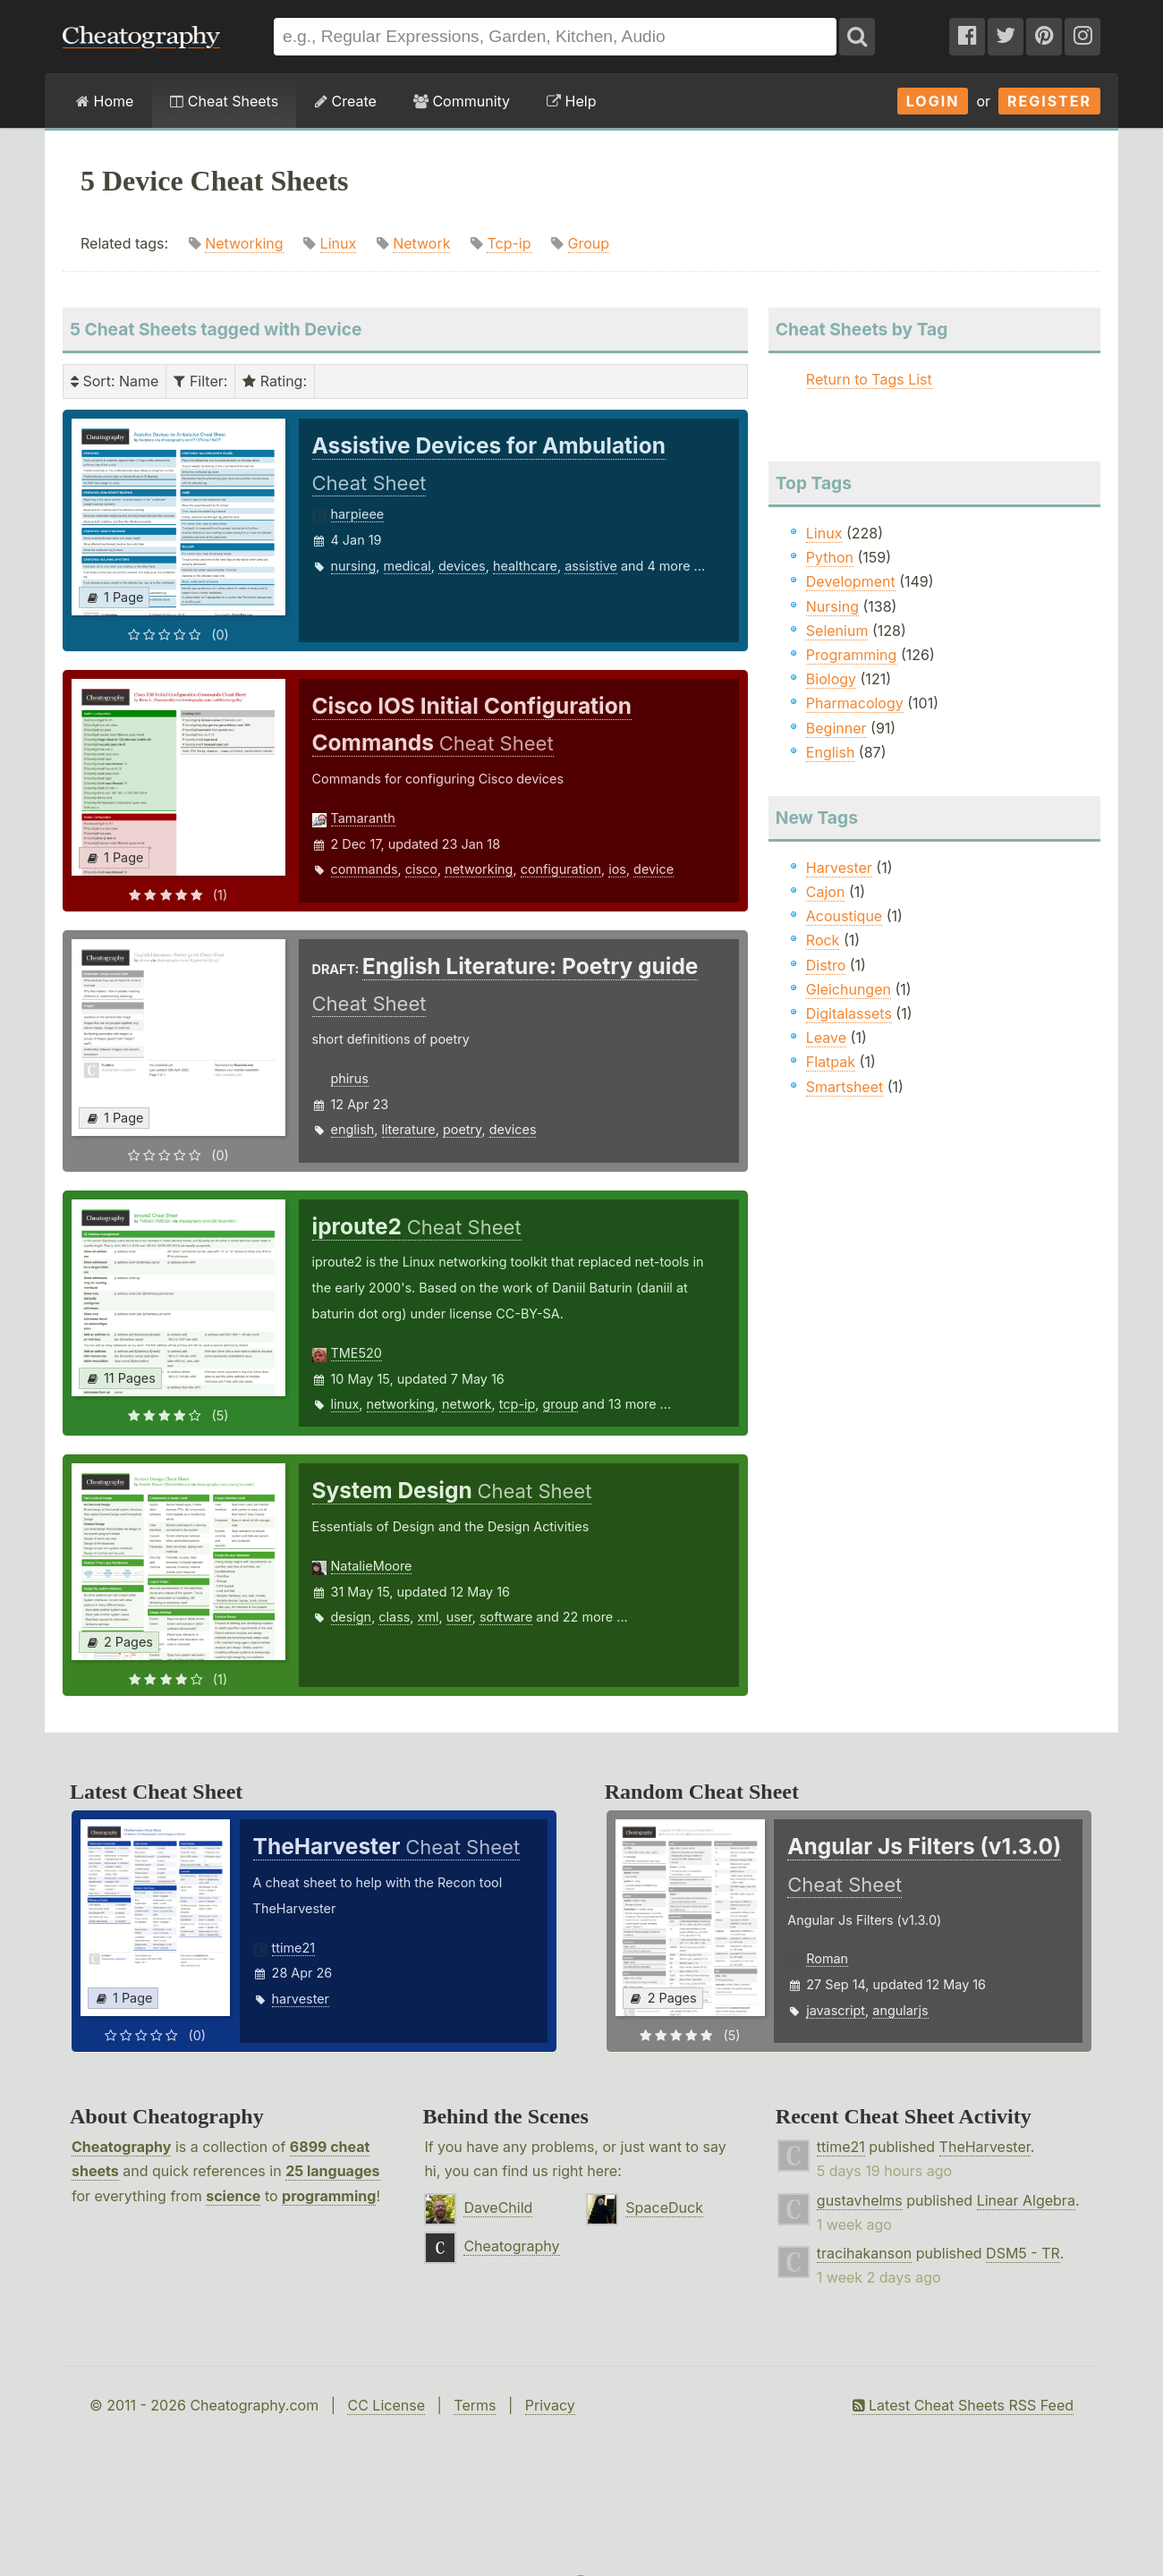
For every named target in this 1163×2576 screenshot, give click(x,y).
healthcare (525, 565)
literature (409, 1129)
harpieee (358, 513)
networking (479, 869)
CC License (386, 2405)
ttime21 (294, 1947)
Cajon (825, 892)
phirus (350, 1078)
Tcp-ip (509, 243)
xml (428, 1616)
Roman (827, 1958)
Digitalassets (849, 1013)
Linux (338, 243)
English (830, 752)
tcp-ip (517, 1403)
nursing (354, 565)
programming (329, 2196)
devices (462, 565)
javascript (835, 2010)
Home (104, 101)
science (233, 2196)
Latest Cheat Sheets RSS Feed (963, 2405)
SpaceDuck (664, 2207)
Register (1049, 101)
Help (571, 101)
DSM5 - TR (1023, 2253)
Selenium (837, 631)
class (394, 1616)
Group (589, 243)
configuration (561, 869)
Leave (826, 1037)
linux (345, 1403)
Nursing (832, 606)
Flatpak (830, 1062)
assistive (591, 565)
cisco (421, 869)
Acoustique (844, 916)
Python (829, 557)
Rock (823, 940)
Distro (825, 965)
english (353, 1129)
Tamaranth (363, 818)
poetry (462, 1129)
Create (346, 101)
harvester (300, 1998)
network (467, 1403)
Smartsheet (844, 1087)
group (561, 1403)
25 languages (332, 2171)
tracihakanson (864, 2253)
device (653, 869)
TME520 (356, 1352)
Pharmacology (855, 703)
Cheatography (121, 2147)
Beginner (836, 728)
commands (364, 869)
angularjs (900, 2010)
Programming (851, 655)
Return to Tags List (869, 379)
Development (851, 581)
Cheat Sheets (224, 101)
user (459, 1616)
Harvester (839, 868)
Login (933, 101)
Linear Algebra (1026, 2200)
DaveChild (497, 2207)
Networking (244, 243)
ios (617, 869)
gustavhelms (860, 2200)
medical (407, 565)
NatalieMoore (371, 1565)
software (506, 1616)
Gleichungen (848, 989)
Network (421, 243)
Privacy (550, 2405)
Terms (475, 2405)
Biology (831, 679)
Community (461, 101)
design (351, 1616)
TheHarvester (985, 2147)
